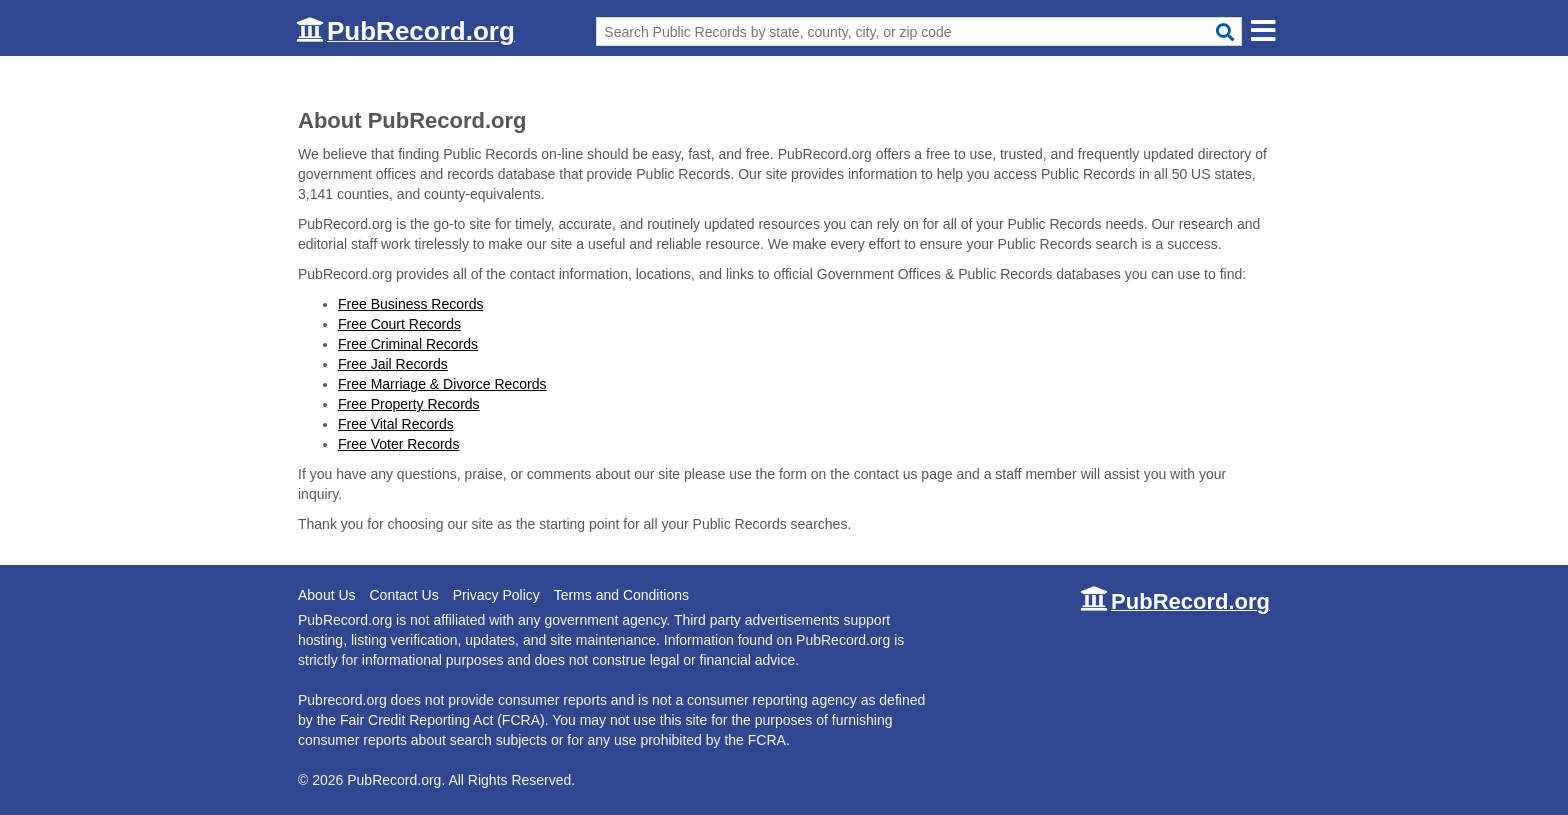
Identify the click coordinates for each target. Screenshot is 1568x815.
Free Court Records (399, 324)
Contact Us (403, 595)
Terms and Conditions (621, 595)
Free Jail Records (393, 364)
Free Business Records (411, 304)
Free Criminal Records (408, 344)
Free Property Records (409, 404)
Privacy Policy (496, 595)
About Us (327, 595)
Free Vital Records (396, 424)
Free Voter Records (398, 444)
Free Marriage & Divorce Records (442, 384)
